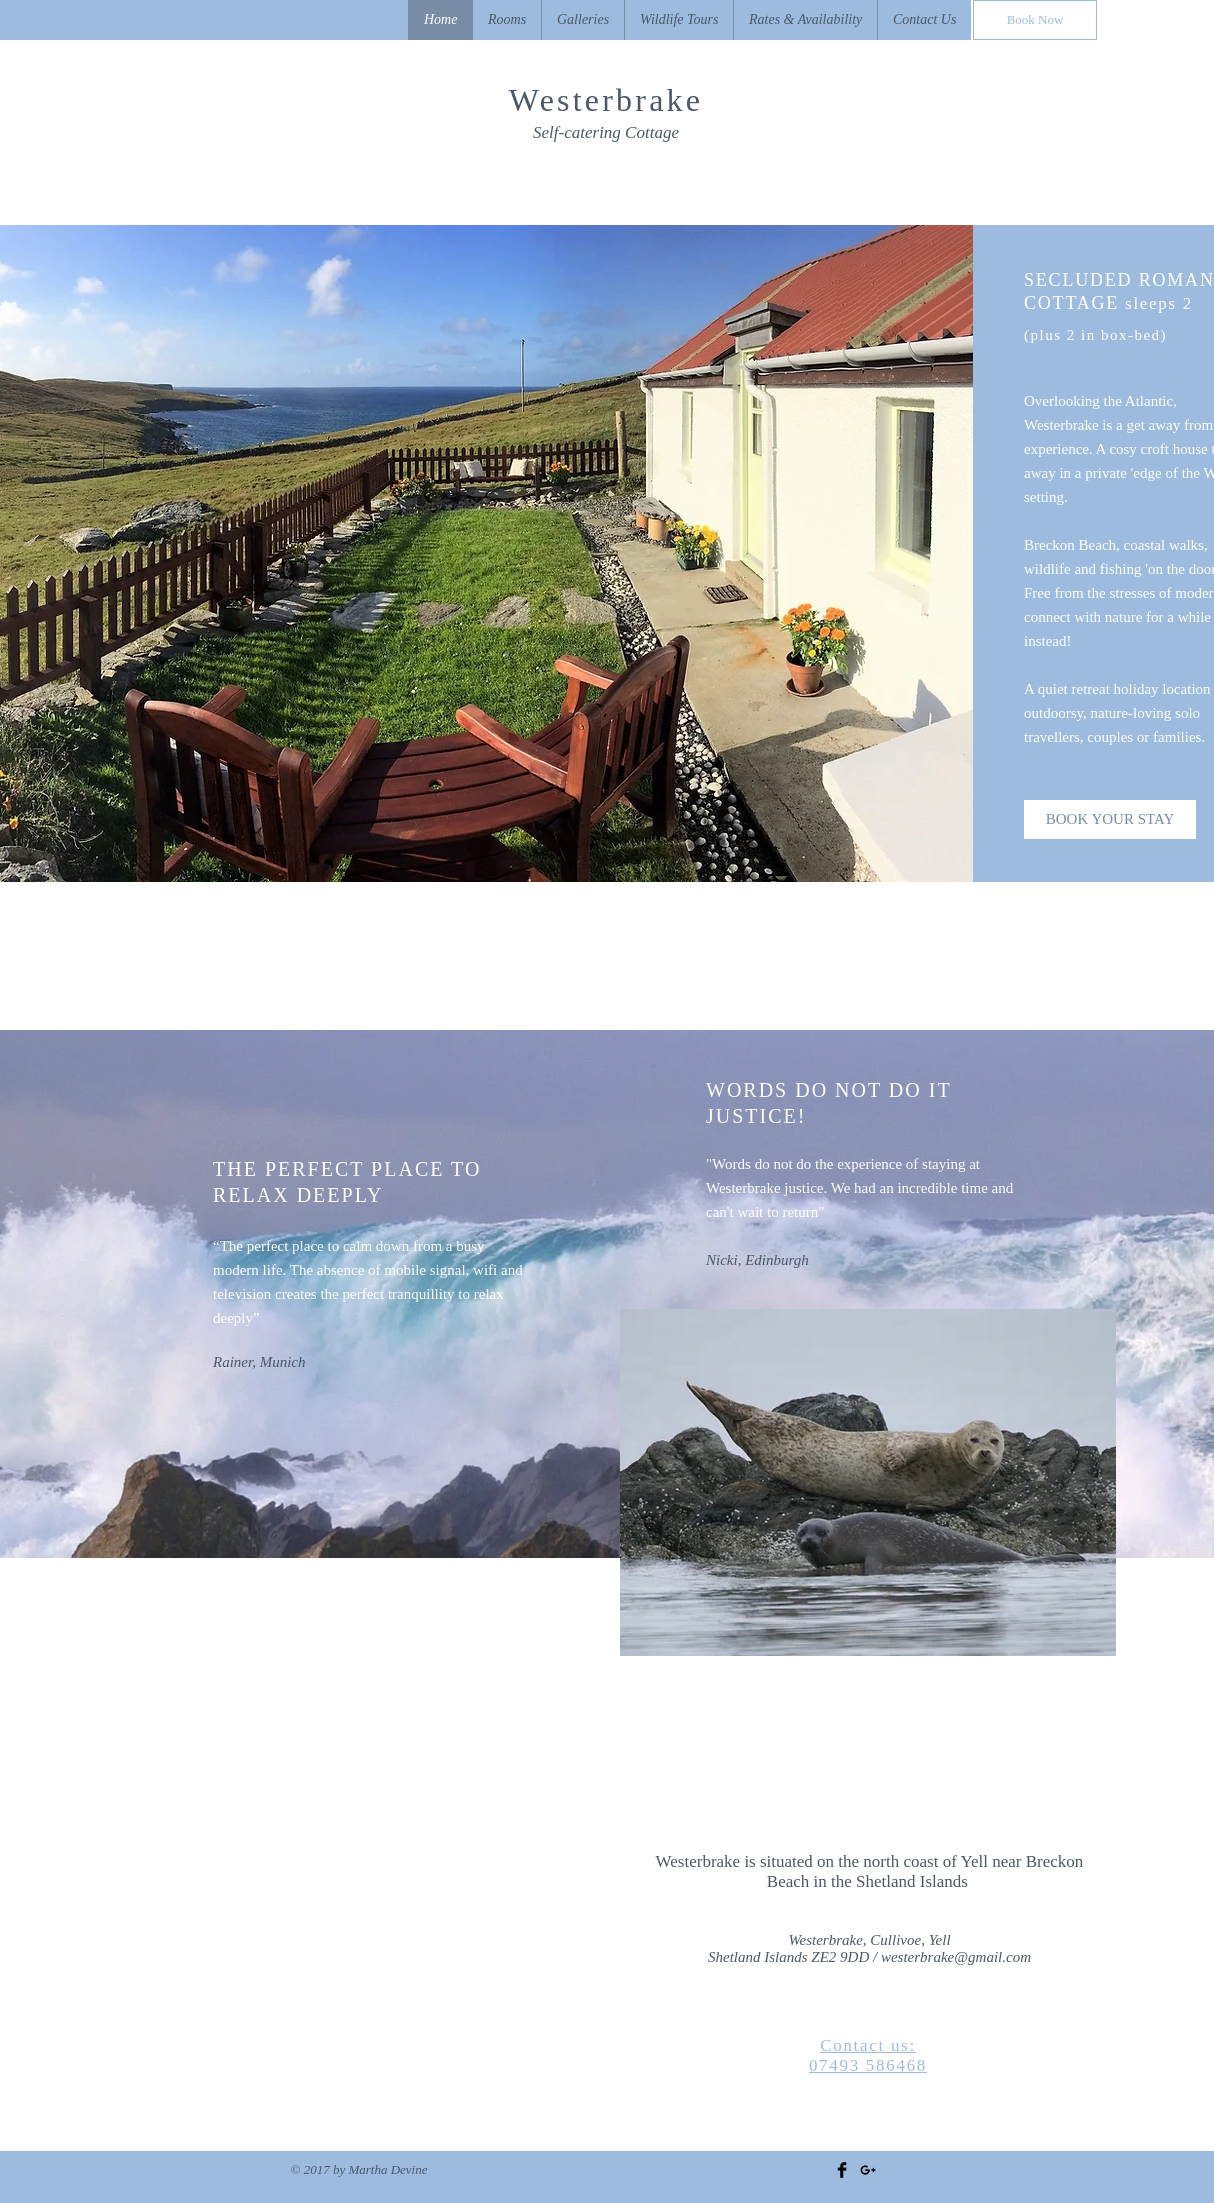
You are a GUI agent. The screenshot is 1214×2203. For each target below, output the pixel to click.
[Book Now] (1035, 20)
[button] (582, 20)
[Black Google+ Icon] (868, 2170)
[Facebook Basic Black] (842, 2170)
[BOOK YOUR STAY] (1110, 819)
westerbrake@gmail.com (956, 1957)
